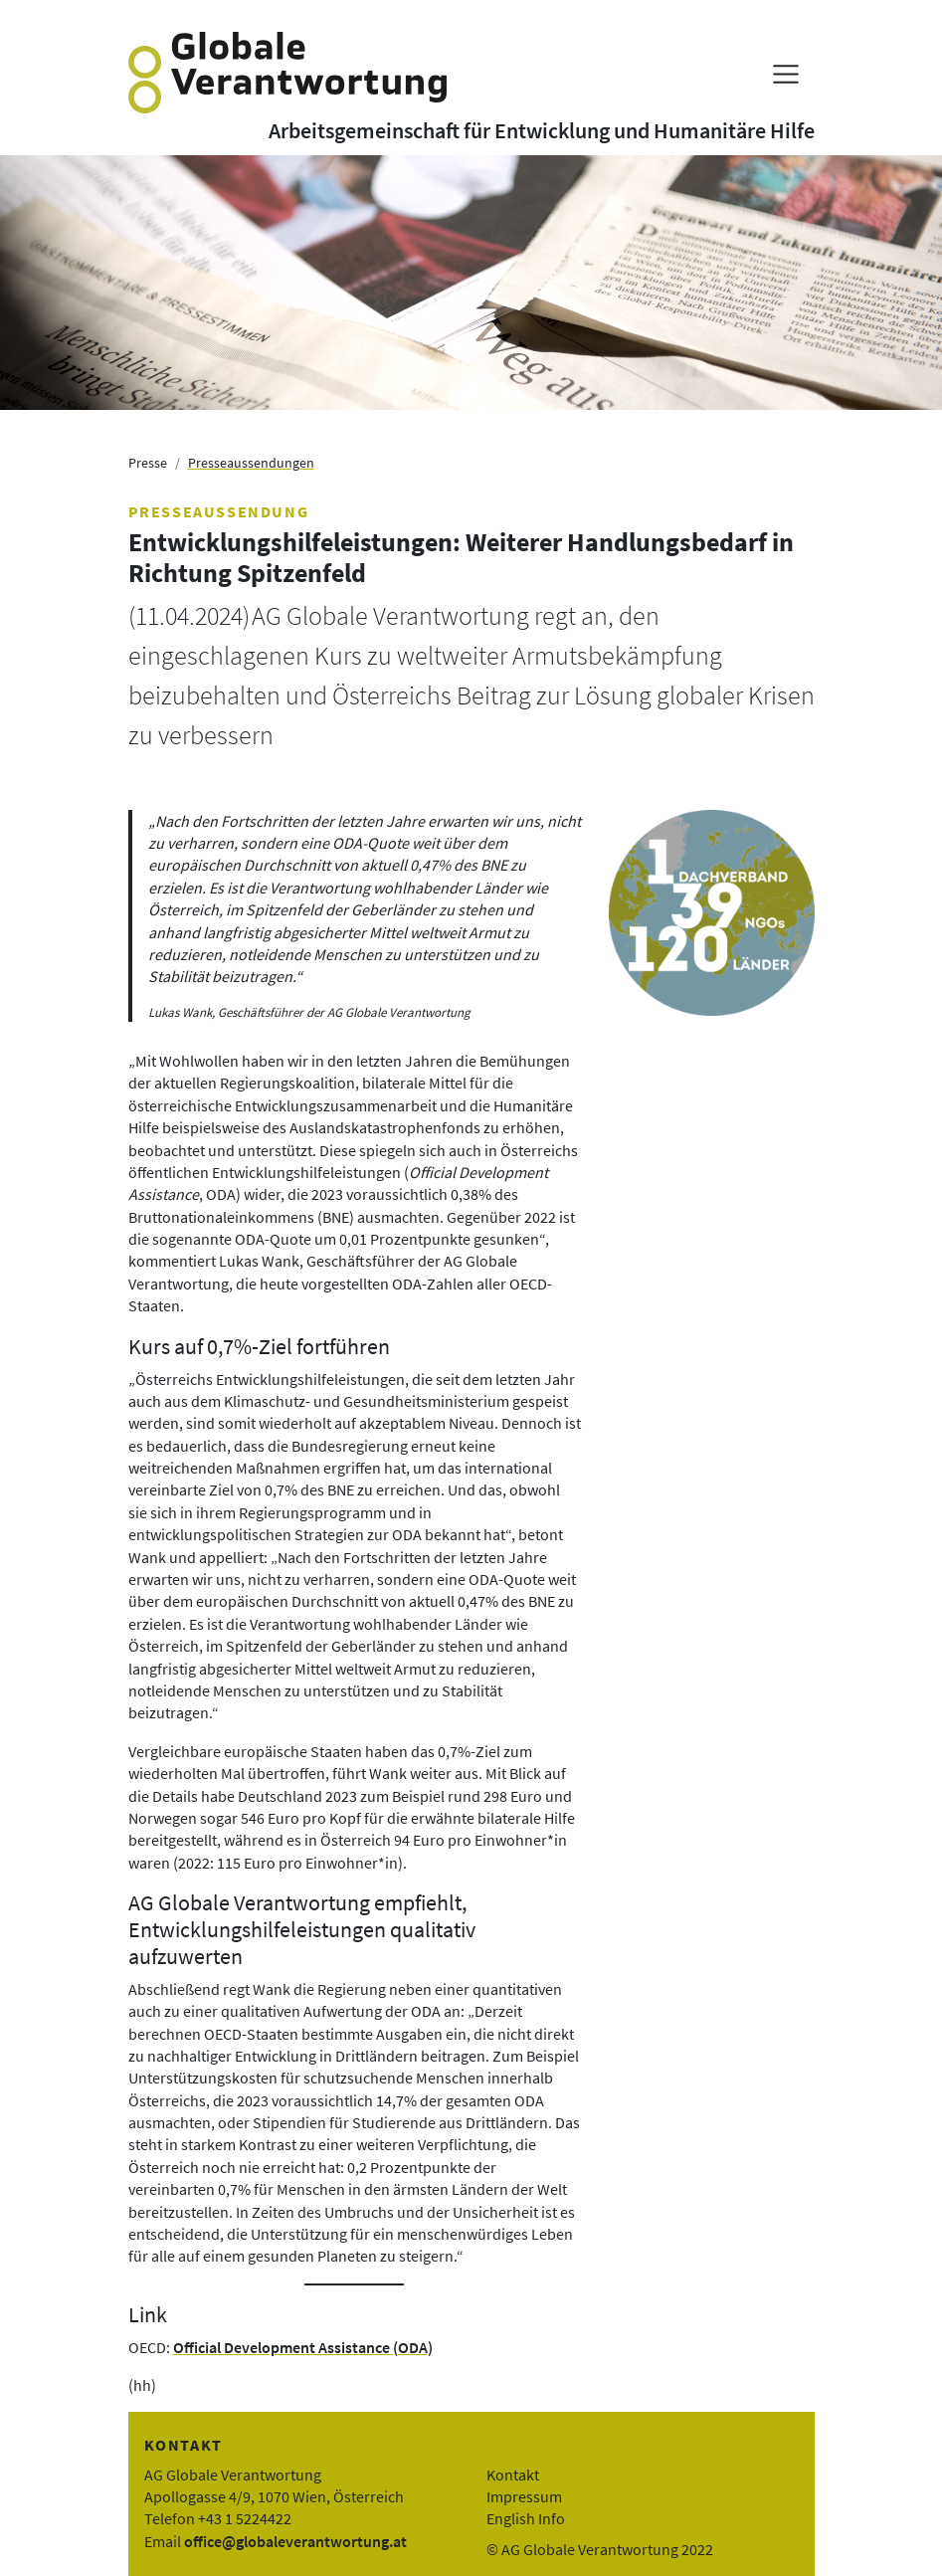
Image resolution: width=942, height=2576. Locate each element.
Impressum (524, 2496)
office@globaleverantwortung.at (295, 2541)
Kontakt (512, 2474)
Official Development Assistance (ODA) (303, 2347)
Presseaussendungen (251, 463)
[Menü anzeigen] (785, 74)
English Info (525, 2518)
